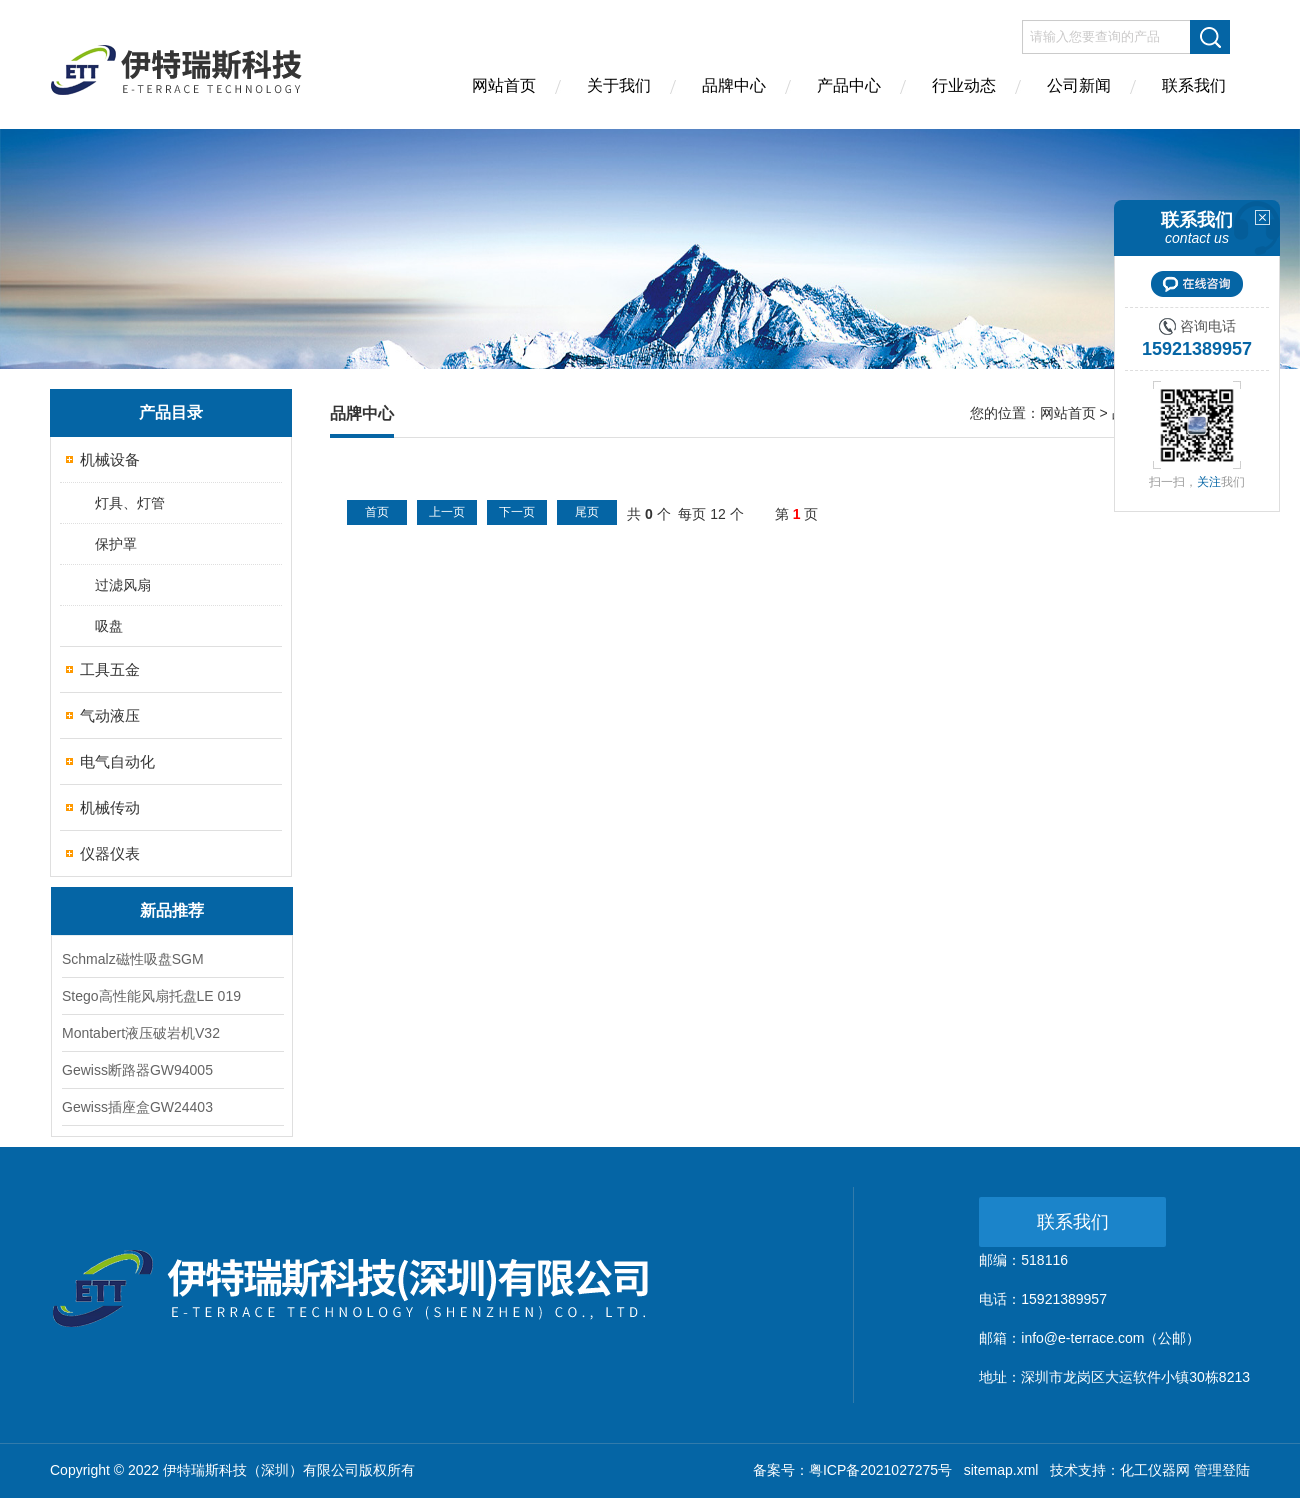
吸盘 (109, 626)
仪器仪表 (110, 853)
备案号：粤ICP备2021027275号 (852, 1470)
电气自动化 (117, 761)
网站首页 (504, 85)
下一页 (517, 512)
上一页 (447, 512)
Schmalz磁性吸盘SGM (133, 959)
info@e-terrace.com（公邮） (1110, 1338)
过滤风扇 (123, 585)
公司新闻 (1079, 85)
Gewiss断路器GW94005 (137, 1070)
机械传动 (110, 807)
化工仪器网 (1155, 1470)
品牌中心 (734, 85)
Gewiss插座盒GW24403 (137, 1107)
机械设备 (110, 459)
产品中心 (849, 85)
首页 (377, 512)
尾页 (587, 512)
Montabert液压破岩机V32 (141, 1033)
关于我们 (619, 85)
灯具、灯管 (130, 503)
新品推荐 (172, 910)
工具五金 (110, 669)
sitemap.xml (1001, 1470)
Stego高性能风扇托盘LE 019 (151, 996)
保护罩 (116, 544)
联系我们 (1194, 85)
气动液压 (110, 715)
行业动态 (964, 85)
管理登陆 (1222, 1470)
